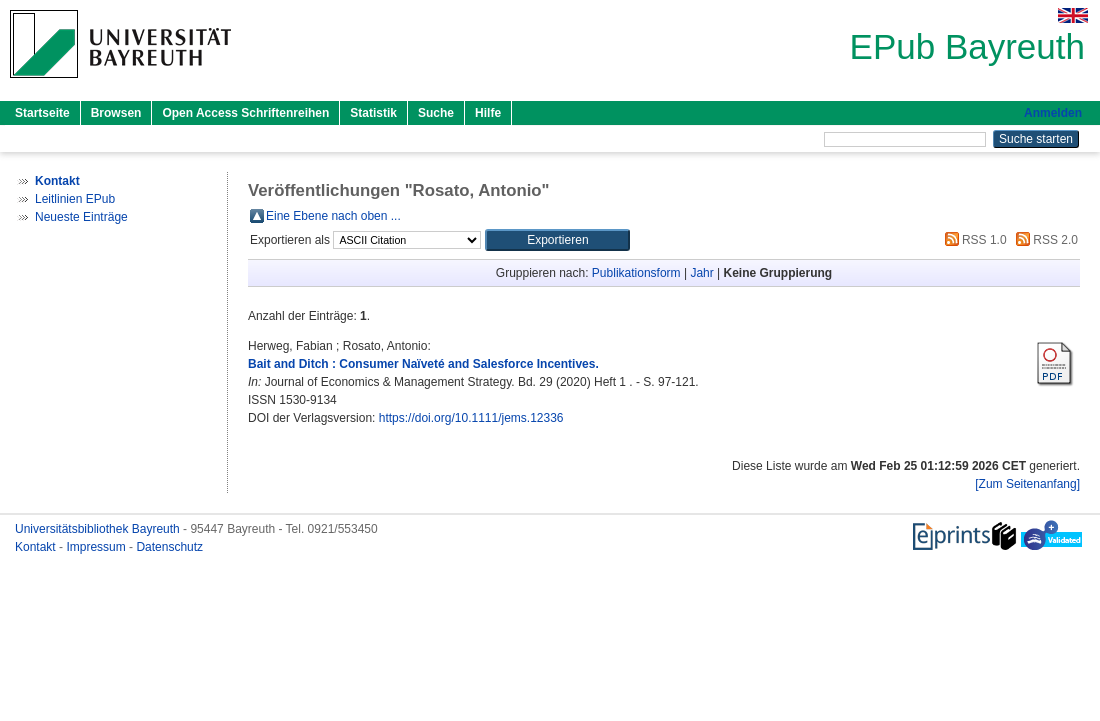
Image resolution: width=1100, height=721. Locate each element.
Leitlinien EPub (75, 199)
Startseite (42, 113)
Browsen (116, 113)
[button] (557, 240)
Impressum (97, 547)
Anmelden (1053, 113)
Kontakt (37, 547)
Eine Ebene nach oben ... (333, 216)
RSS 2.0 (1044, 240)
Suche (436, 113)
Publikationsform (636, 273)
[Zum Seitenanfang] (1027, 484)
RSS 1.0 (973, 240)
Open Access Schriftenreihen (245, 113)
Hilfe (488, 113)
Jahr (701, 273)
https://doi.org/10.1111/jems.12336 (471, 418)
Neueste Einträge (81, 217)
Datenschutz (169, 547)
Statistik (373, 113)
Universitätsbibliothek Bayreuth (99, 529)
